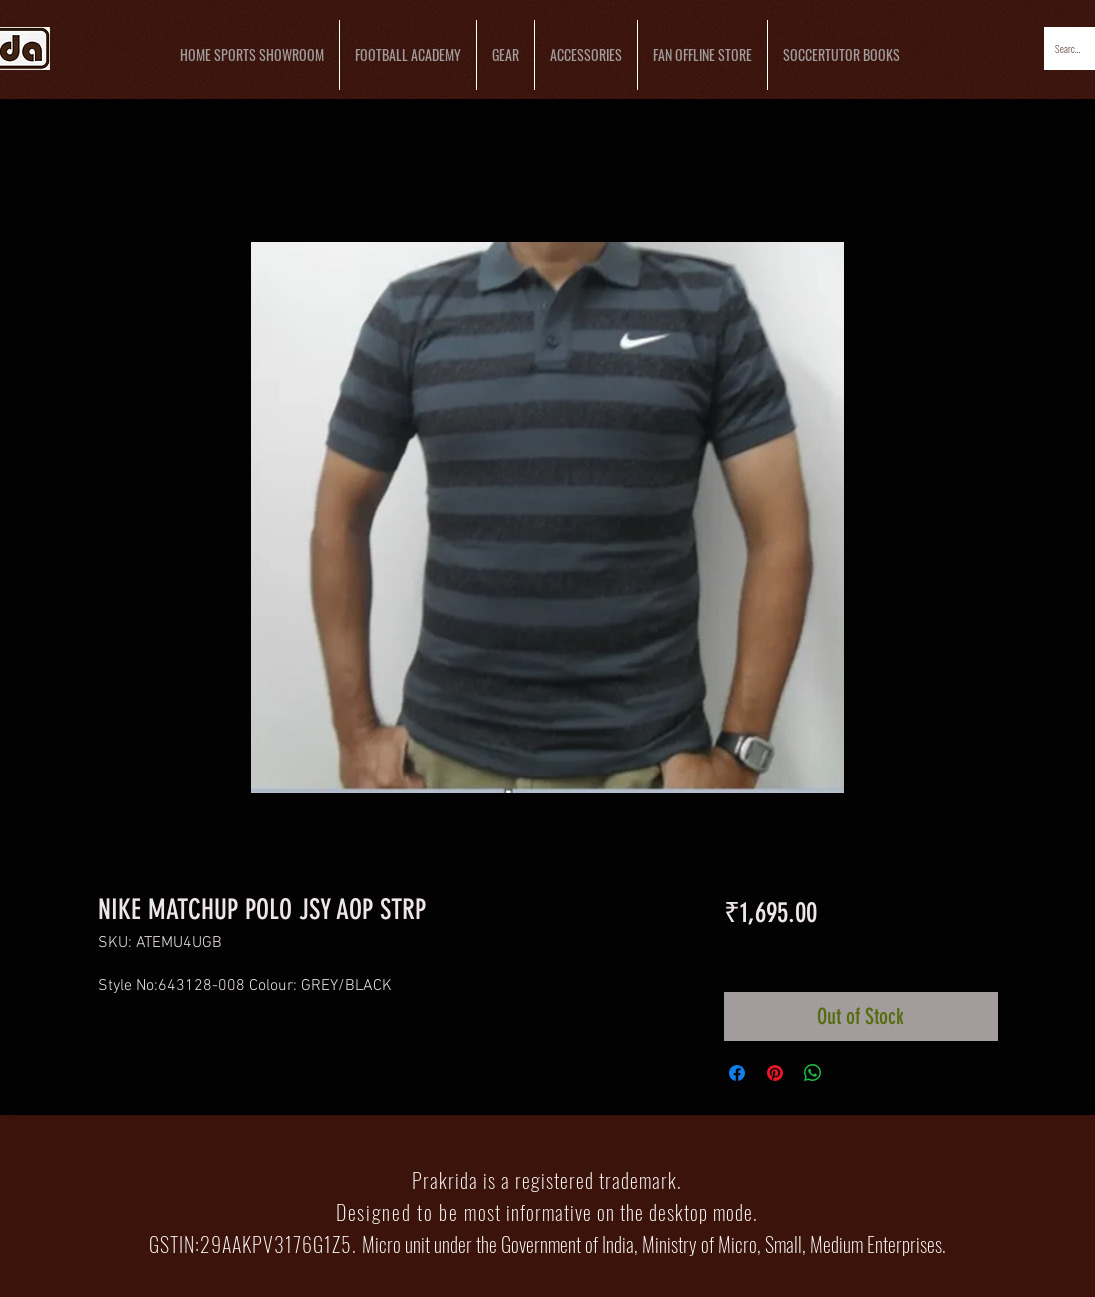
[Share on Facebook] (737, 1073)
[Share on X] (851, 1073)
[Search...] (1069, 48)
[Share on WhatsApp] (813, 1073)
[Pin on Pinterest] (775, 1073)
